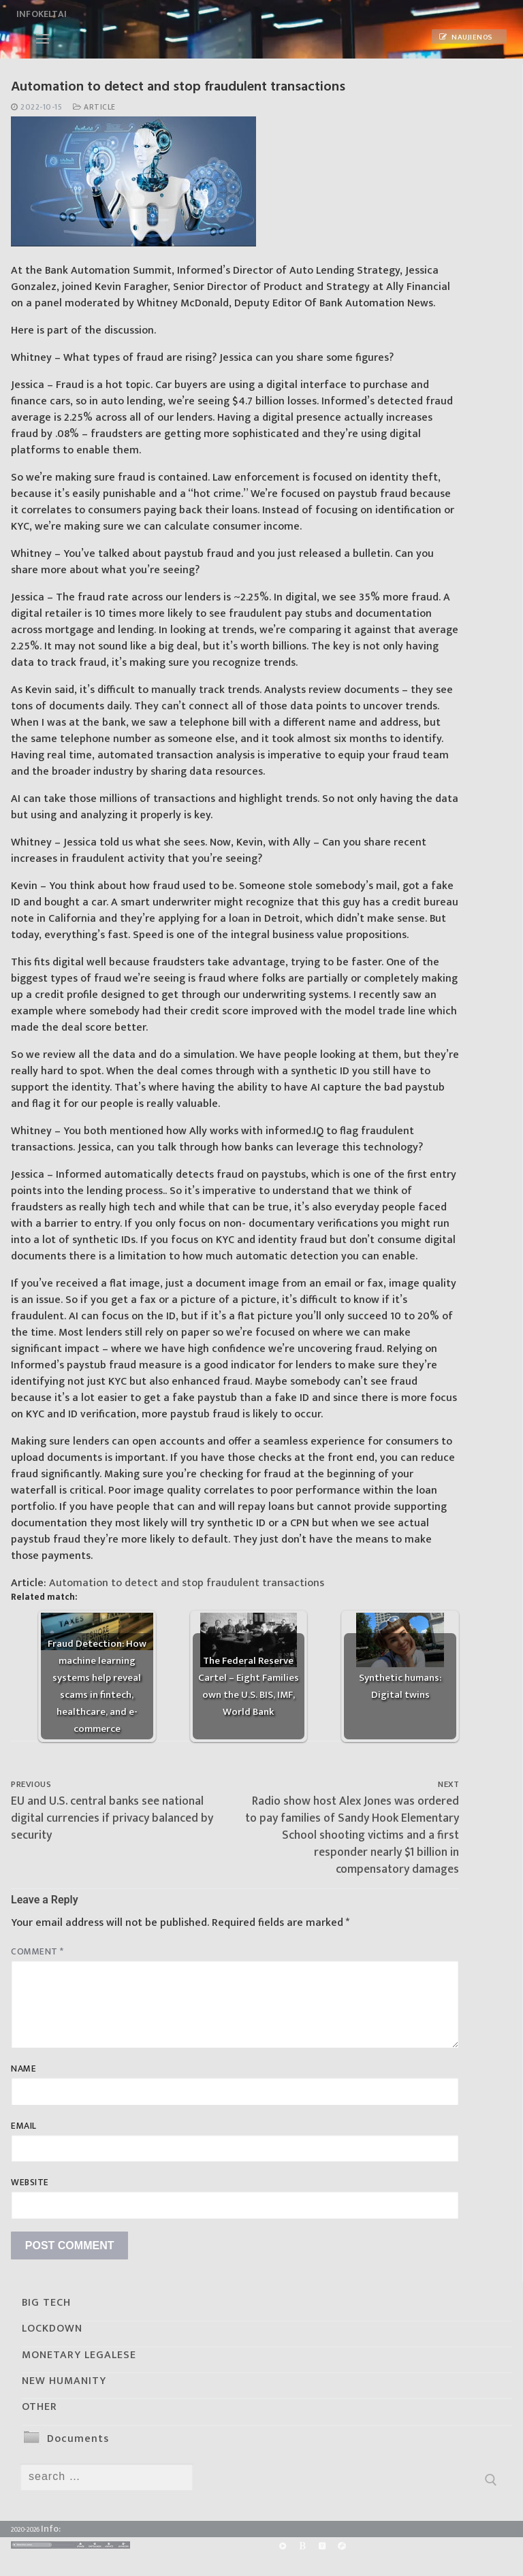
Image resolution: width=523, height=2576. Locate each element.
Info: (51, 2529)
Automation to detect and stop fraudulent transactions (186, 1583)
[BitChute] (302, 2545)
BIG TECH (46, 2302)
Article (94, 107)
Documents (78, 2439)
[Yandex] (321, 2545)
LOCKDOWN (52, 2328)
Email (24, 2126)
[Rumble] (282, 2545)
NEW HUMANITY (64, 2381)
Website (30, 2182)
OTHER (39, 2407)
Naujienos (465, 37)
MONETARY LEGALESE (79, 2355)
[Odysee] (342, 2545)
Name (23, 2068)
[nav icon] (42, 39)
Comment (37, 1951)
